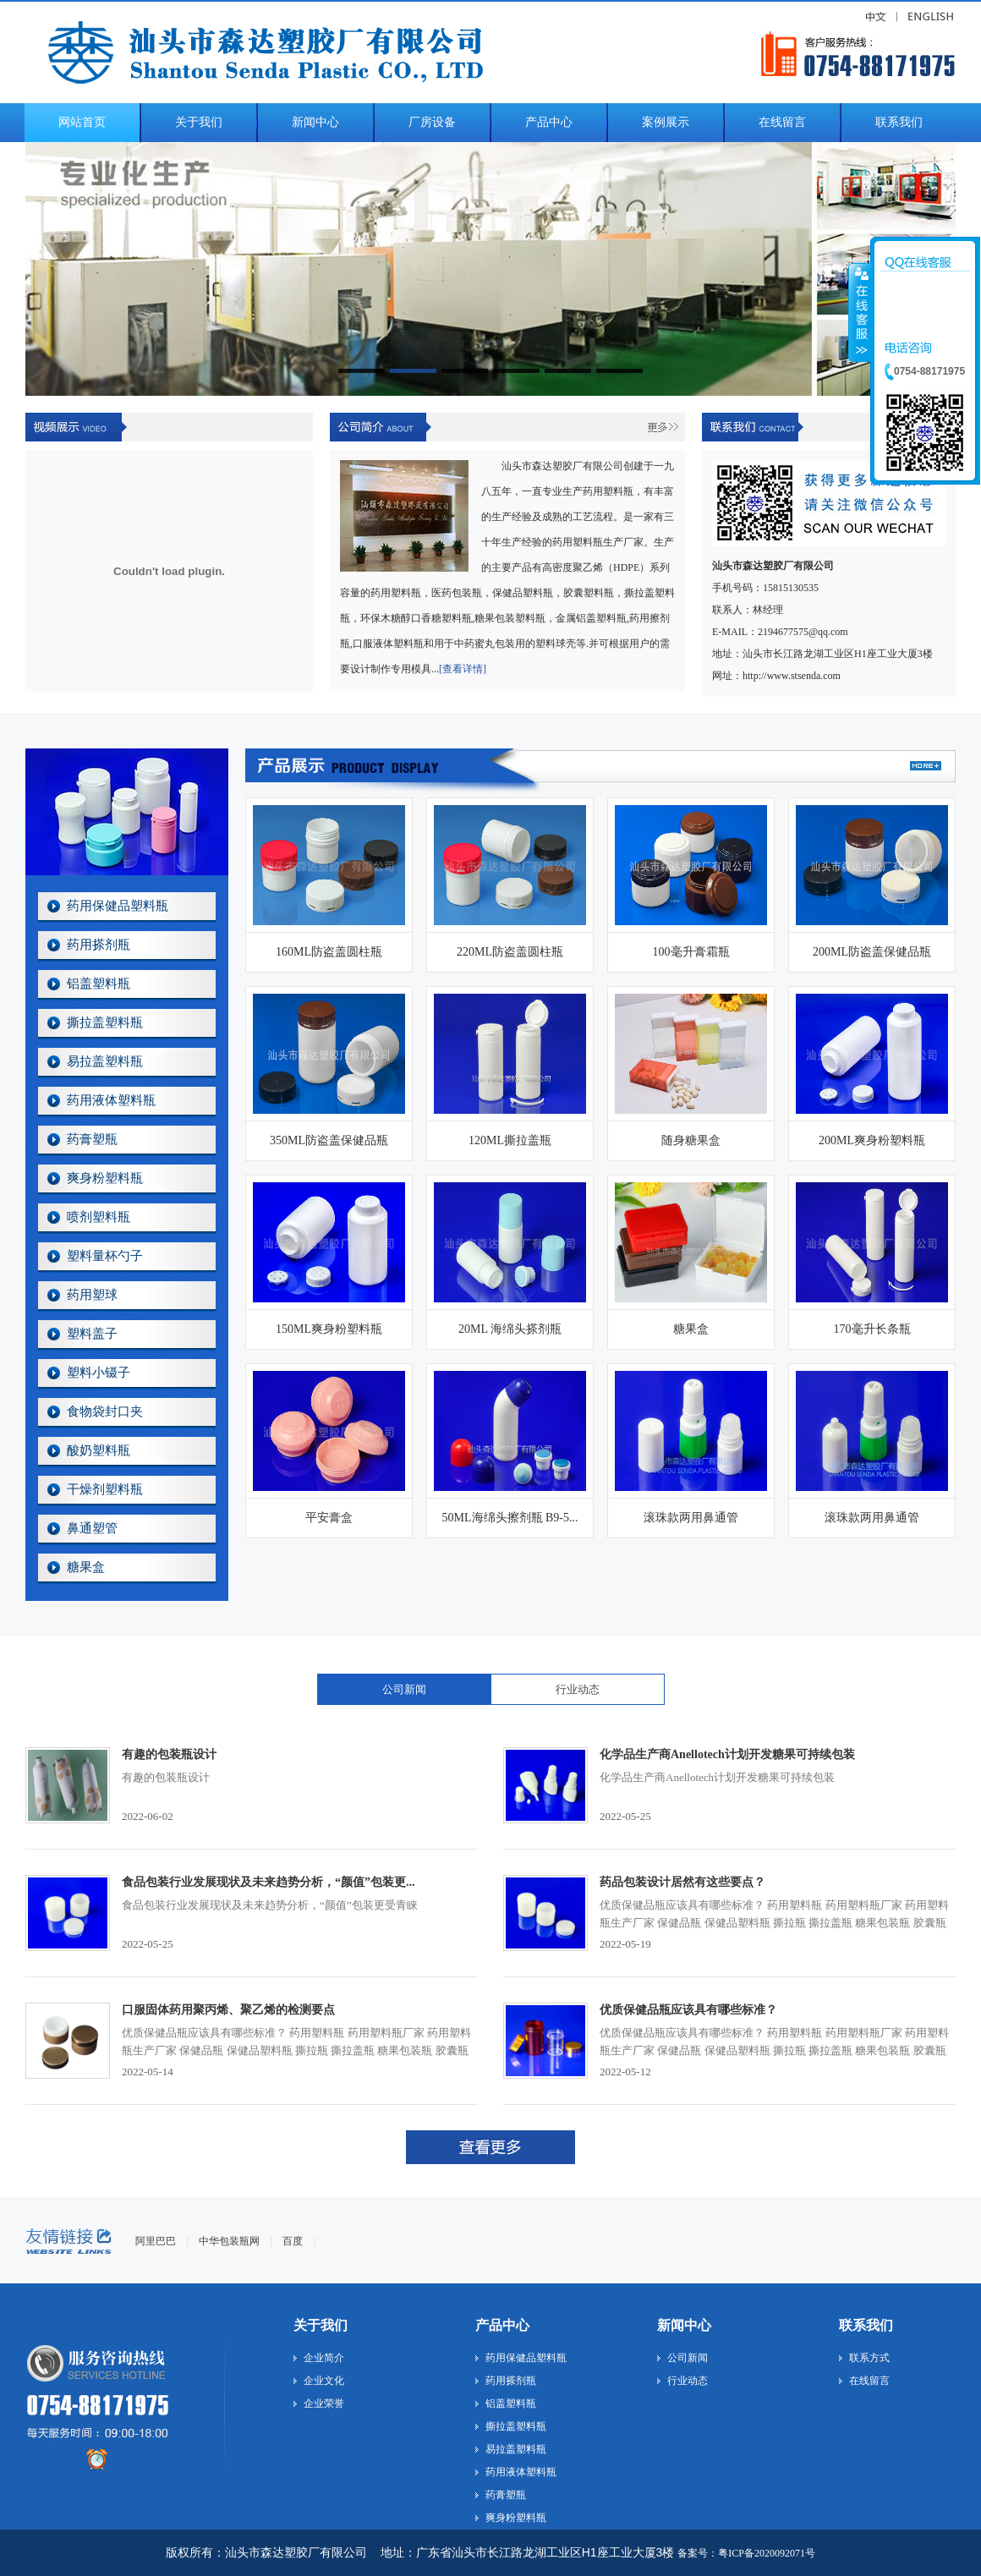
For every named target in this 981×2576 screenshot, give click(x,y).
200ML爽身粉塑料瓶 (872, 1140)
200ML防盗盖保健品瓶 (872, 951)
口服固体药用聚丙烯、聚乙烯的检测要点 (228, 2009)
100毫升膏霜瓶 (691, 951)
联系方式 (869, 2358)
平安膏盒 (329, 1517)
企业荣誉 (324, 2403)
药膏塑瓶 (92, 1139)
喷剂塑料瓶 (98, 1217)
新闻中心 (684, 2325)
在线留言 (869, 2381)
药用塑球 (92, 1295)
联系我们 (866, 2325)
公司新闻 (404, 1689)
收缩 (860, 312)
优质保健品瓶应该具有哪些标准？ (688, 2009)
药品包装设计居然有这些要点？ (682, 1882)
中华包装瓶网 (229, 2241)
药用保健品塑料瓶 (117, 906)
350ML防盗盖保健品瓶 (329, 1140)
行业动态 (578, 1689)
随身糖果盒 (691, 1140)
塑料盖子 (92, 1333)
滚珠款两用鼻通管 (691, 1517)
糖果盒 (86, 1567)
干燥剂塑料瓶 (105, 1489)
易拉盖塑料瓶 (105, 1061)
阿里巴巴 (155, 2241)
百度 (292, 2241)
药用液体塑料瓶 (111, 1100)
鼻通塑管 (92, 1528)
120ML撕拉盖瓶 (510, 1140)
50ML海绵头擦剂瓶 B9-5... (510, 1517)
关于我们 (320, 2325)
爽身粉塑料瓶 (105, 1178)
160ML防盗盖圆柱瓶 (329, 951)
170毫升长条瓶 (872, 1329)
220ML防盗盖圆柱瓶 (510, 951)
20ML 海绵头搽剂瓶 (510, 1329)
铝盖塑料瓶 (98, 983)
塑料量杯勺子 (105, 1256)
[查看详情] (462, 669)
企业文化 (324, 2381)
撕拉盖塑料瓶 (105, 1022)
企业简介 (324, 2358)
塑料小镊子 (98, 1372)
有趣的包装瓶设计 (169, 1754)
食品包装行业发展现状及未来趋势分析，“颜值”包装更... (268, 1882)
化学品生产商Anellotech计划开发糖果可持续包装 (727, 1754)
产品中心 (502, 2325)
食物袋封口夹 (105, 1411)
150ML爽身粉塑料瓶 (329, 1329)
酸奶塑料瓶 (98, 1450)
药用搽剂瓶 (98, 944)
